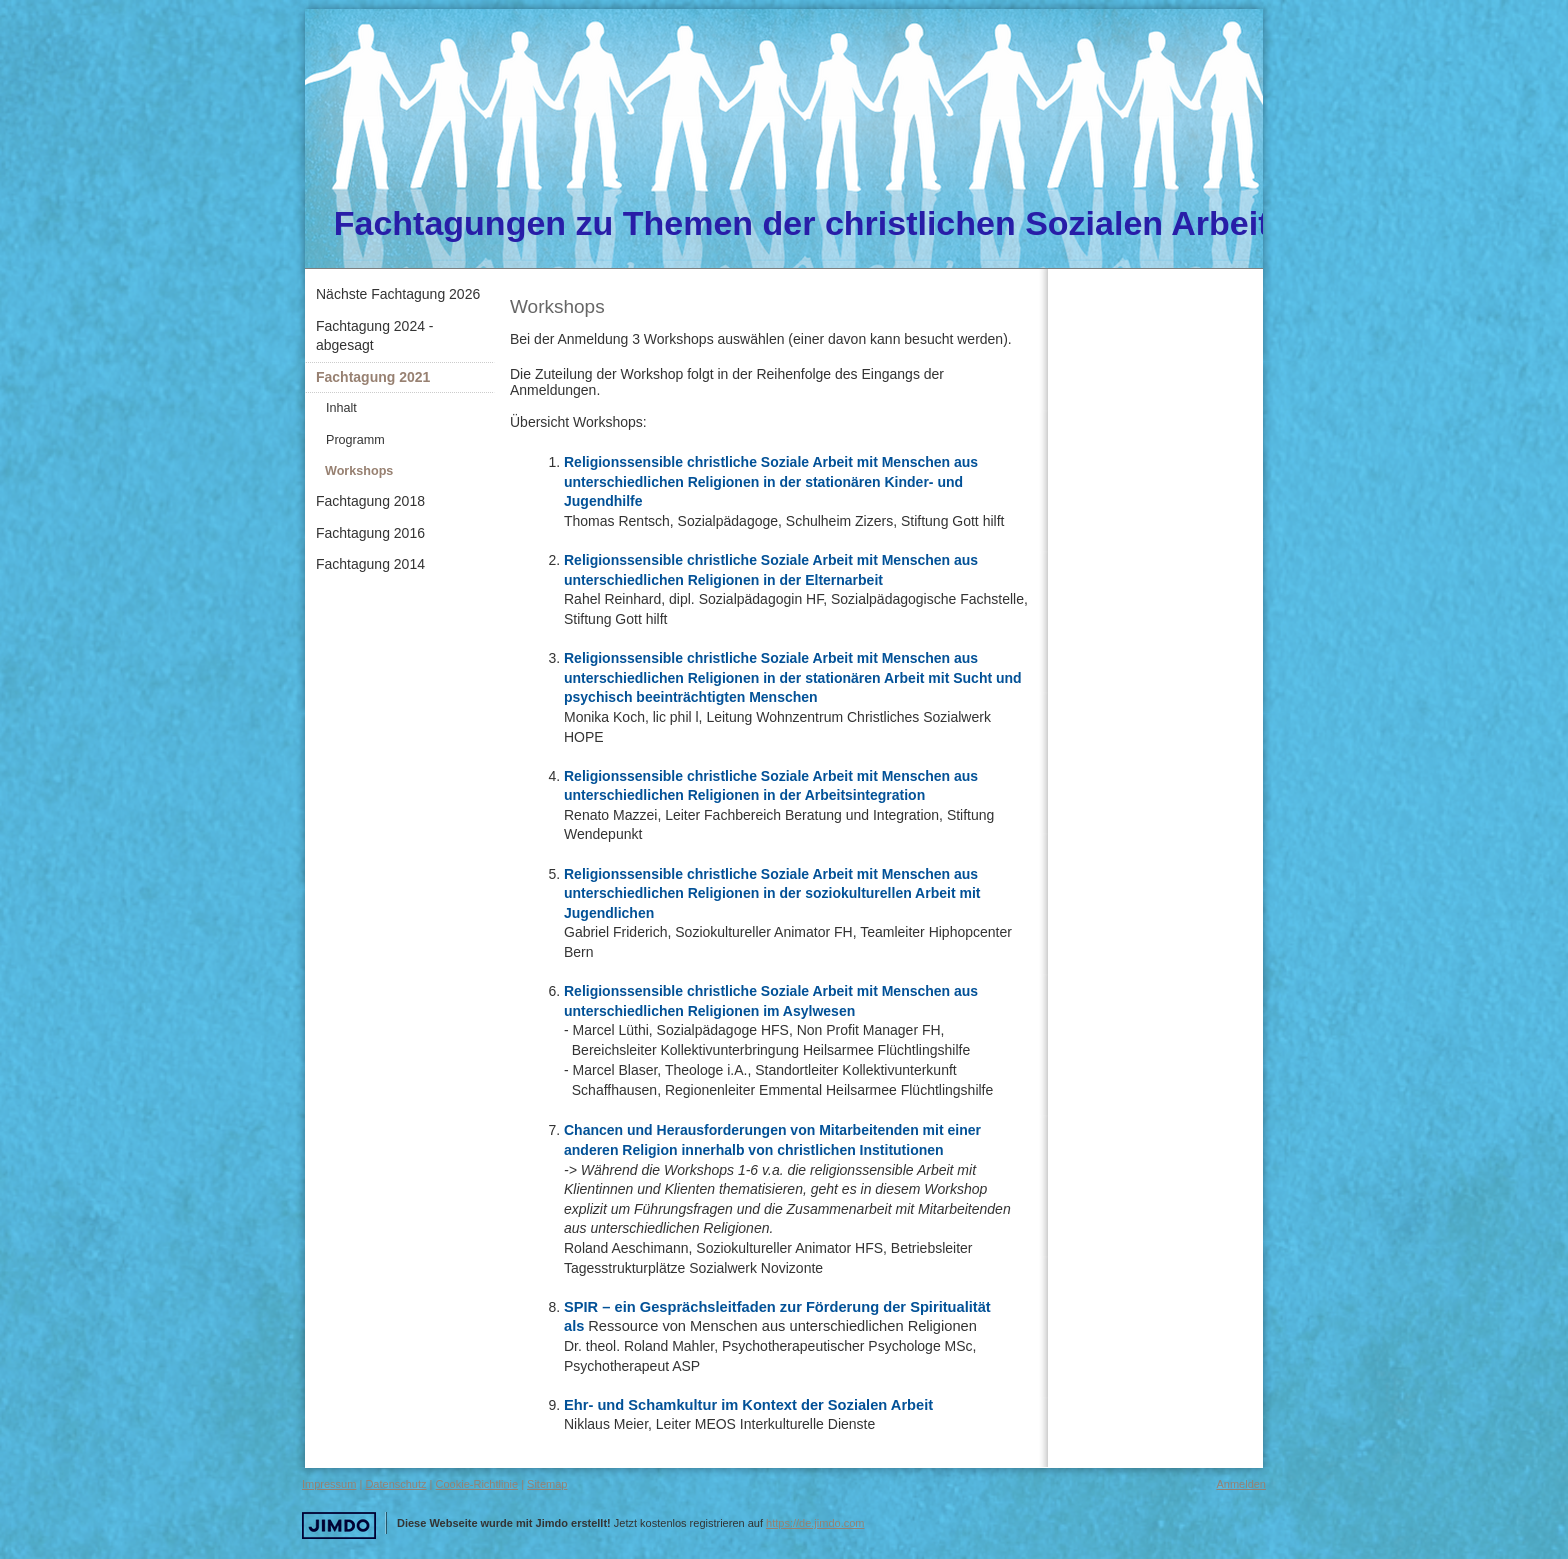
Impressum (329, 1484)
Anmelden (1241, 1484)
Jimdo (339, 1525)
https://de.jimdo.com (815, 1523)
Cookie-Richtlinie (477, 1484)
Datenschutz (395, 1484)
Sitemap (547, 1484)
